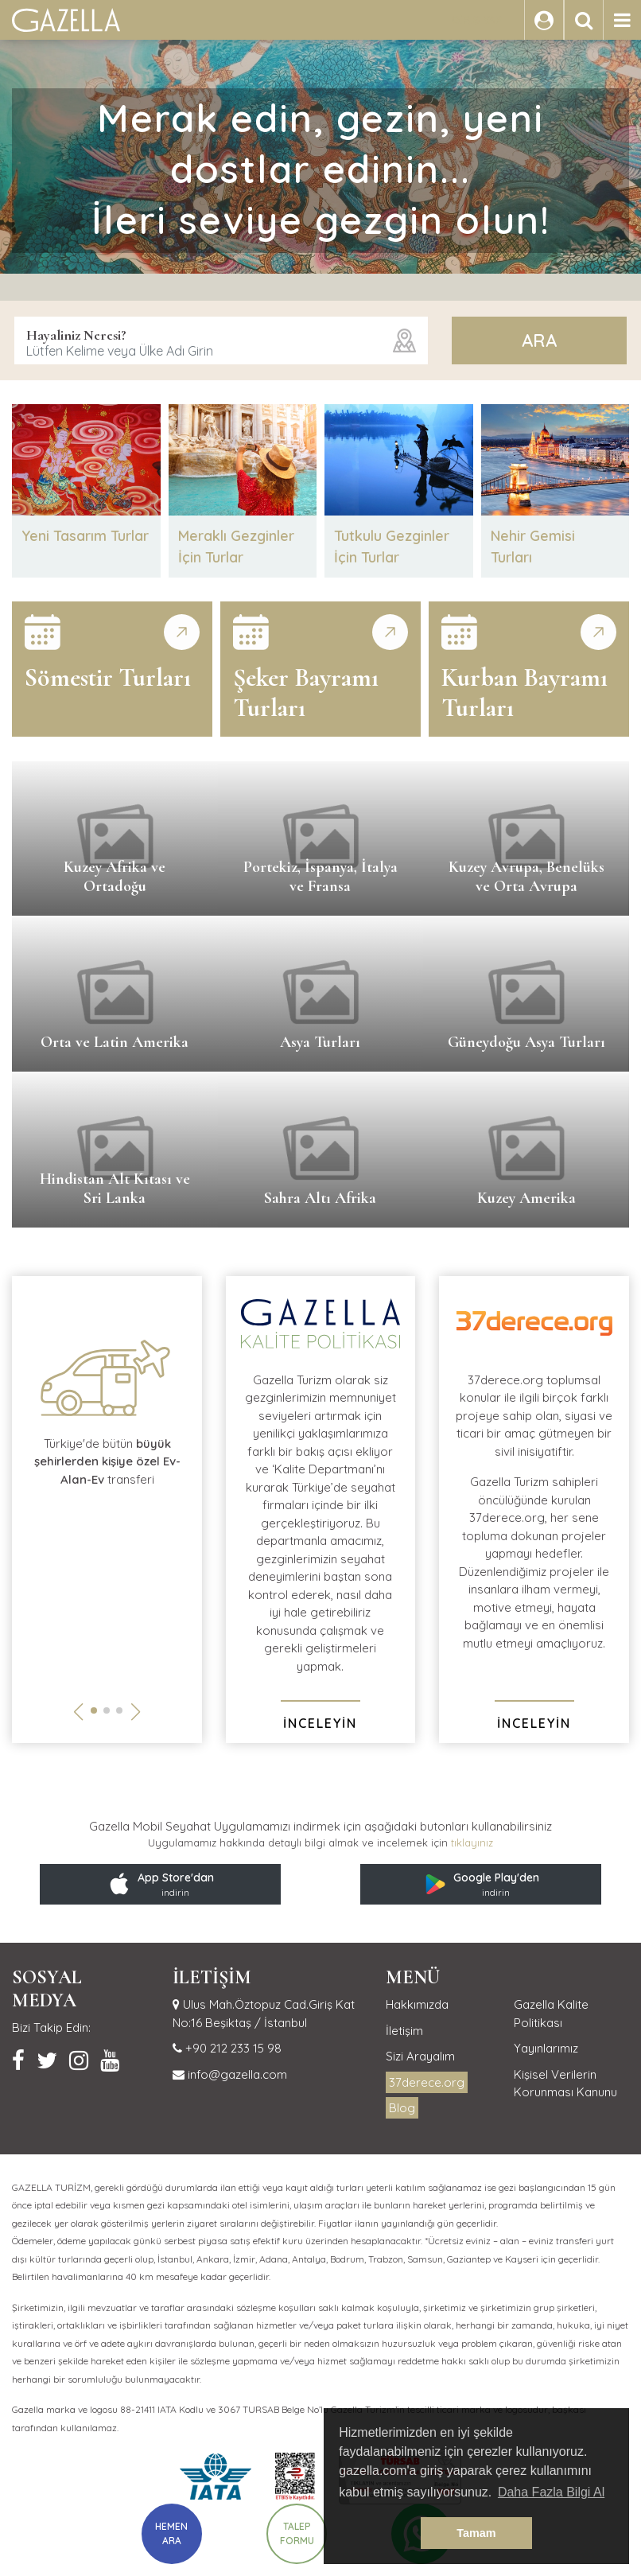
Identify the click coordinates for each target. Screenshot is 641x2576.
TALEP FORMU (297, 2533)
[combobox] (221, 340)
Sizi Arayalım (420, 2056)
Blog (402, 2107)
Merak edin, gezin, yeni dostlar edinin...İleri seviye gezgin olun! (320, 168)
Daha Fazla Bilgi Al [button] (551, 2492)
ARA (539, 340)
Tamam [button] (475, 2533)
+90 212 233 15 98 (232, 2048)
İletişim (404, 2030)
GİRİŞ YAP (477, 20)
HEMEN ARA (171, 2533)
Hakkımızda (417, 2004)
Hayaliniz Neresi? (76, 335)
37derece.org (426, 2082)
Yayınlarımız (546, 2048)
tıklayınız (472, 1842)
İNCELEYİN (320, 1723)
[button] (94, 1710)
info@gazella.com (236, 2074)
